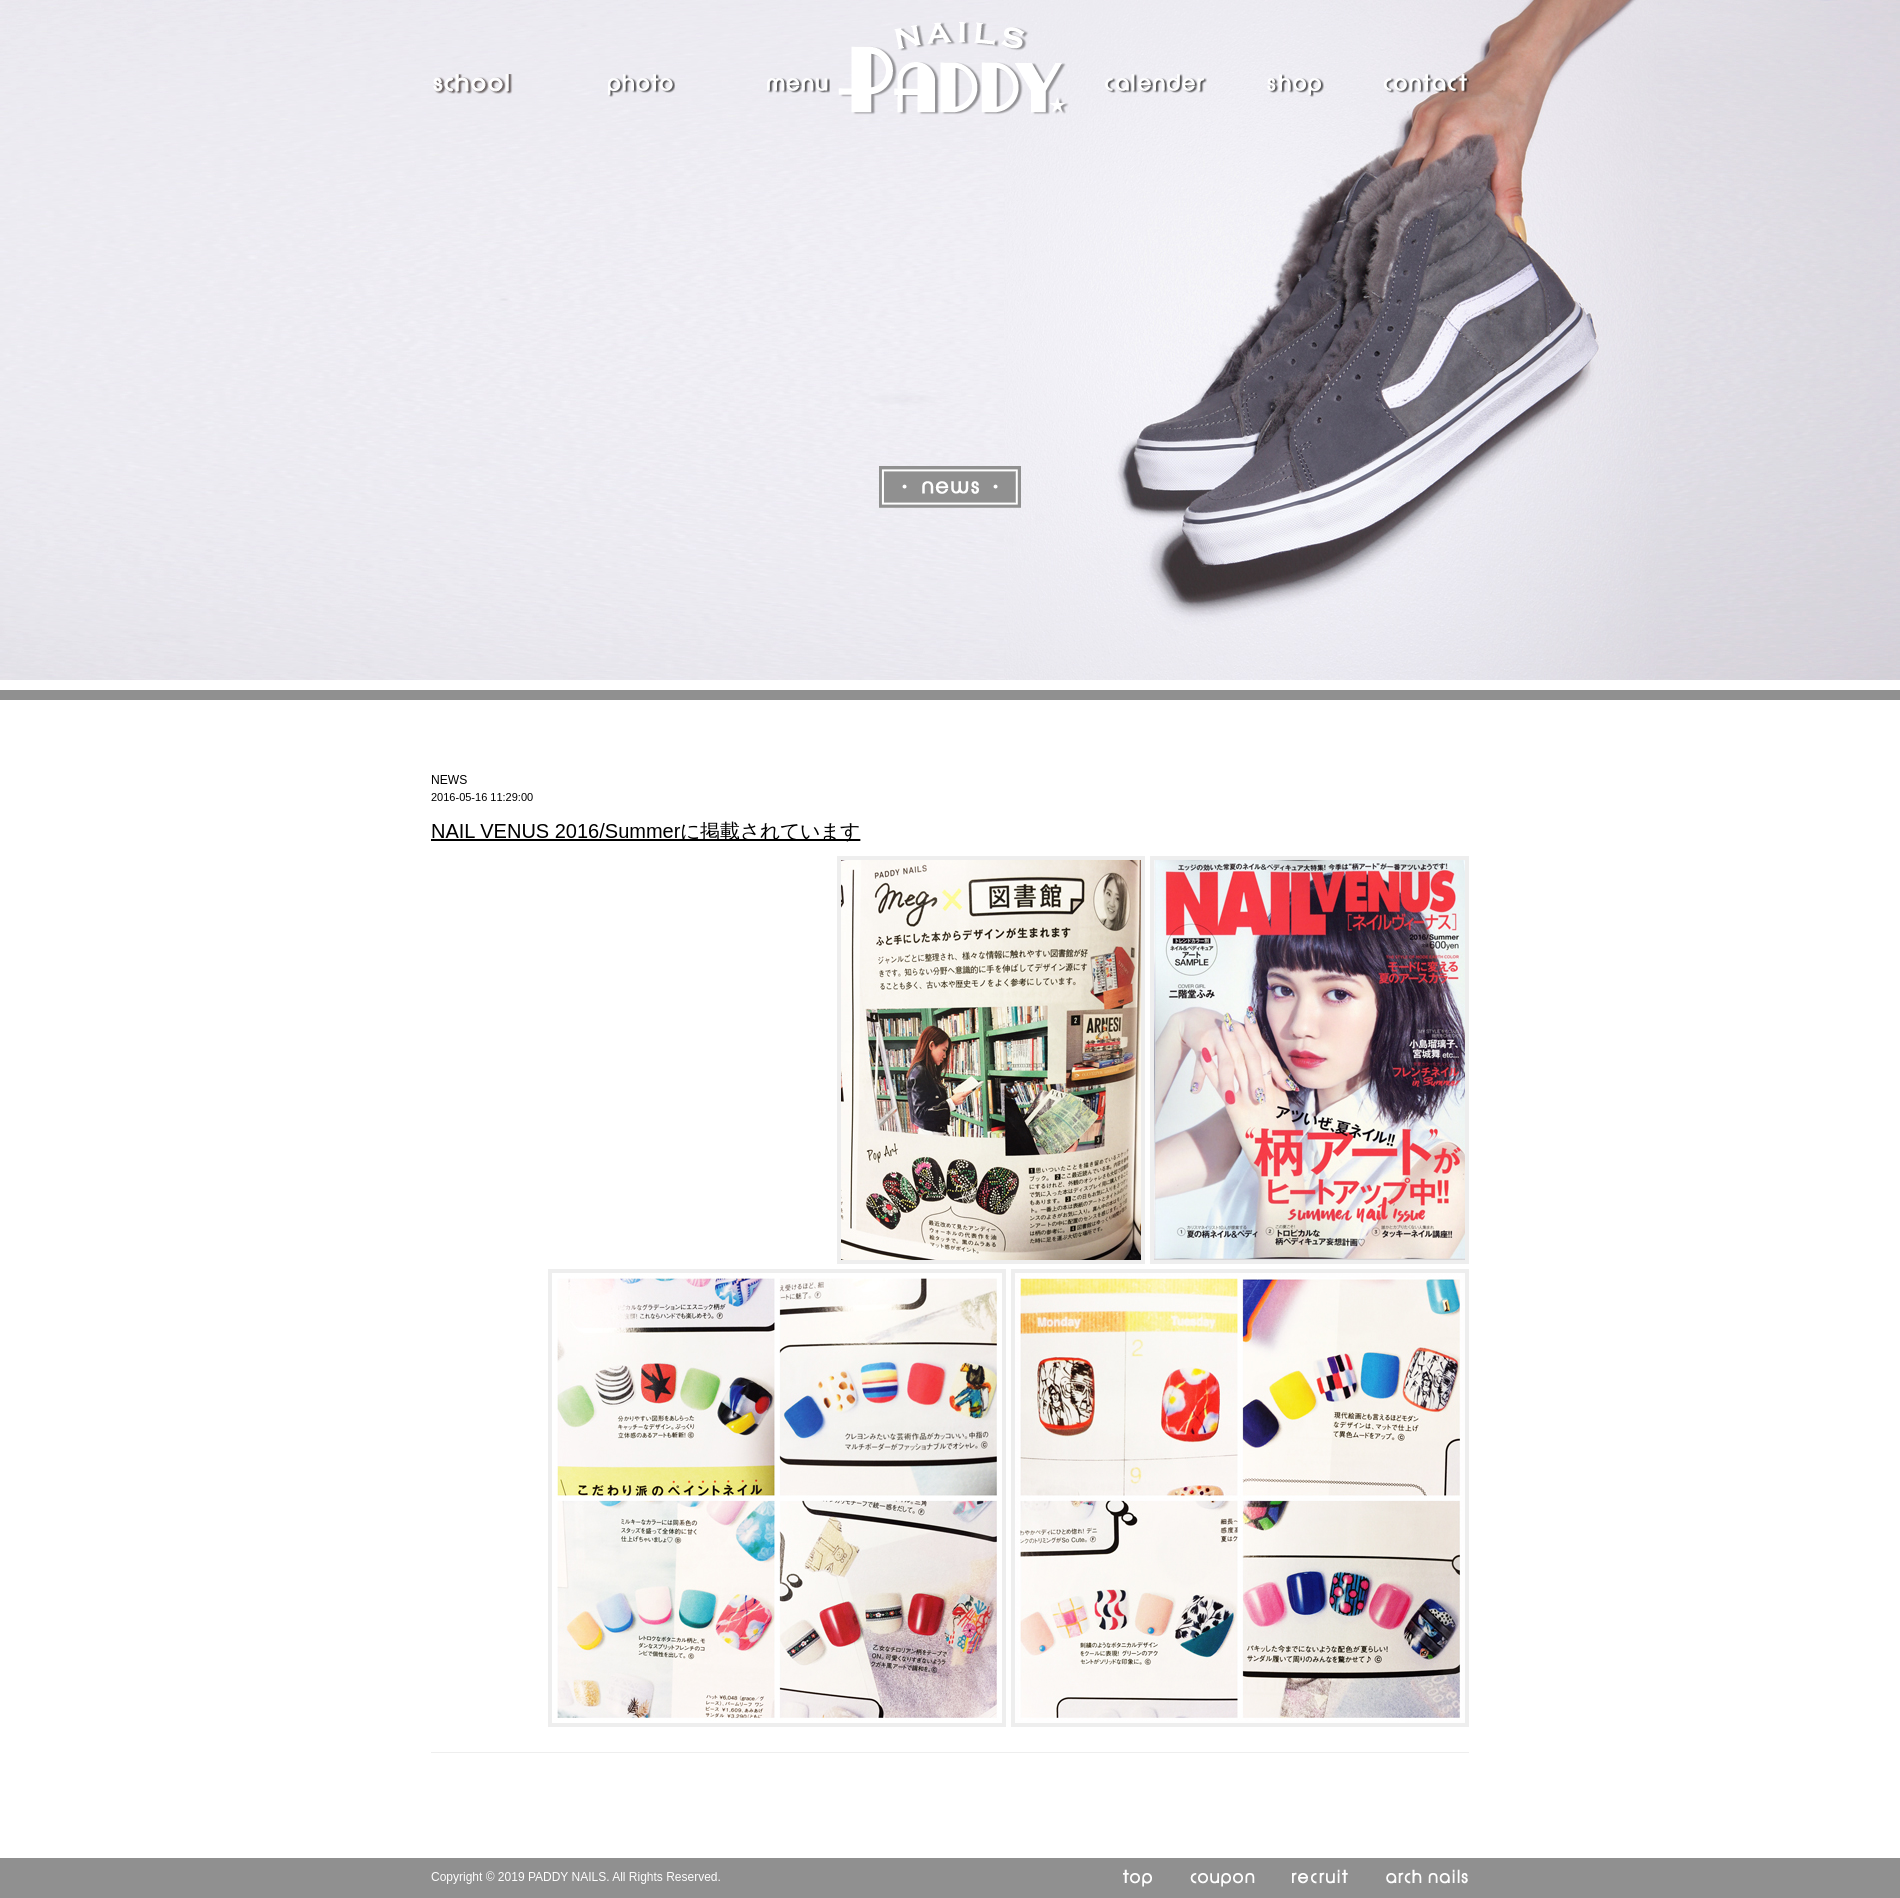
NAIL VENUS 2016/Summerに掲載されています (645, 831)
